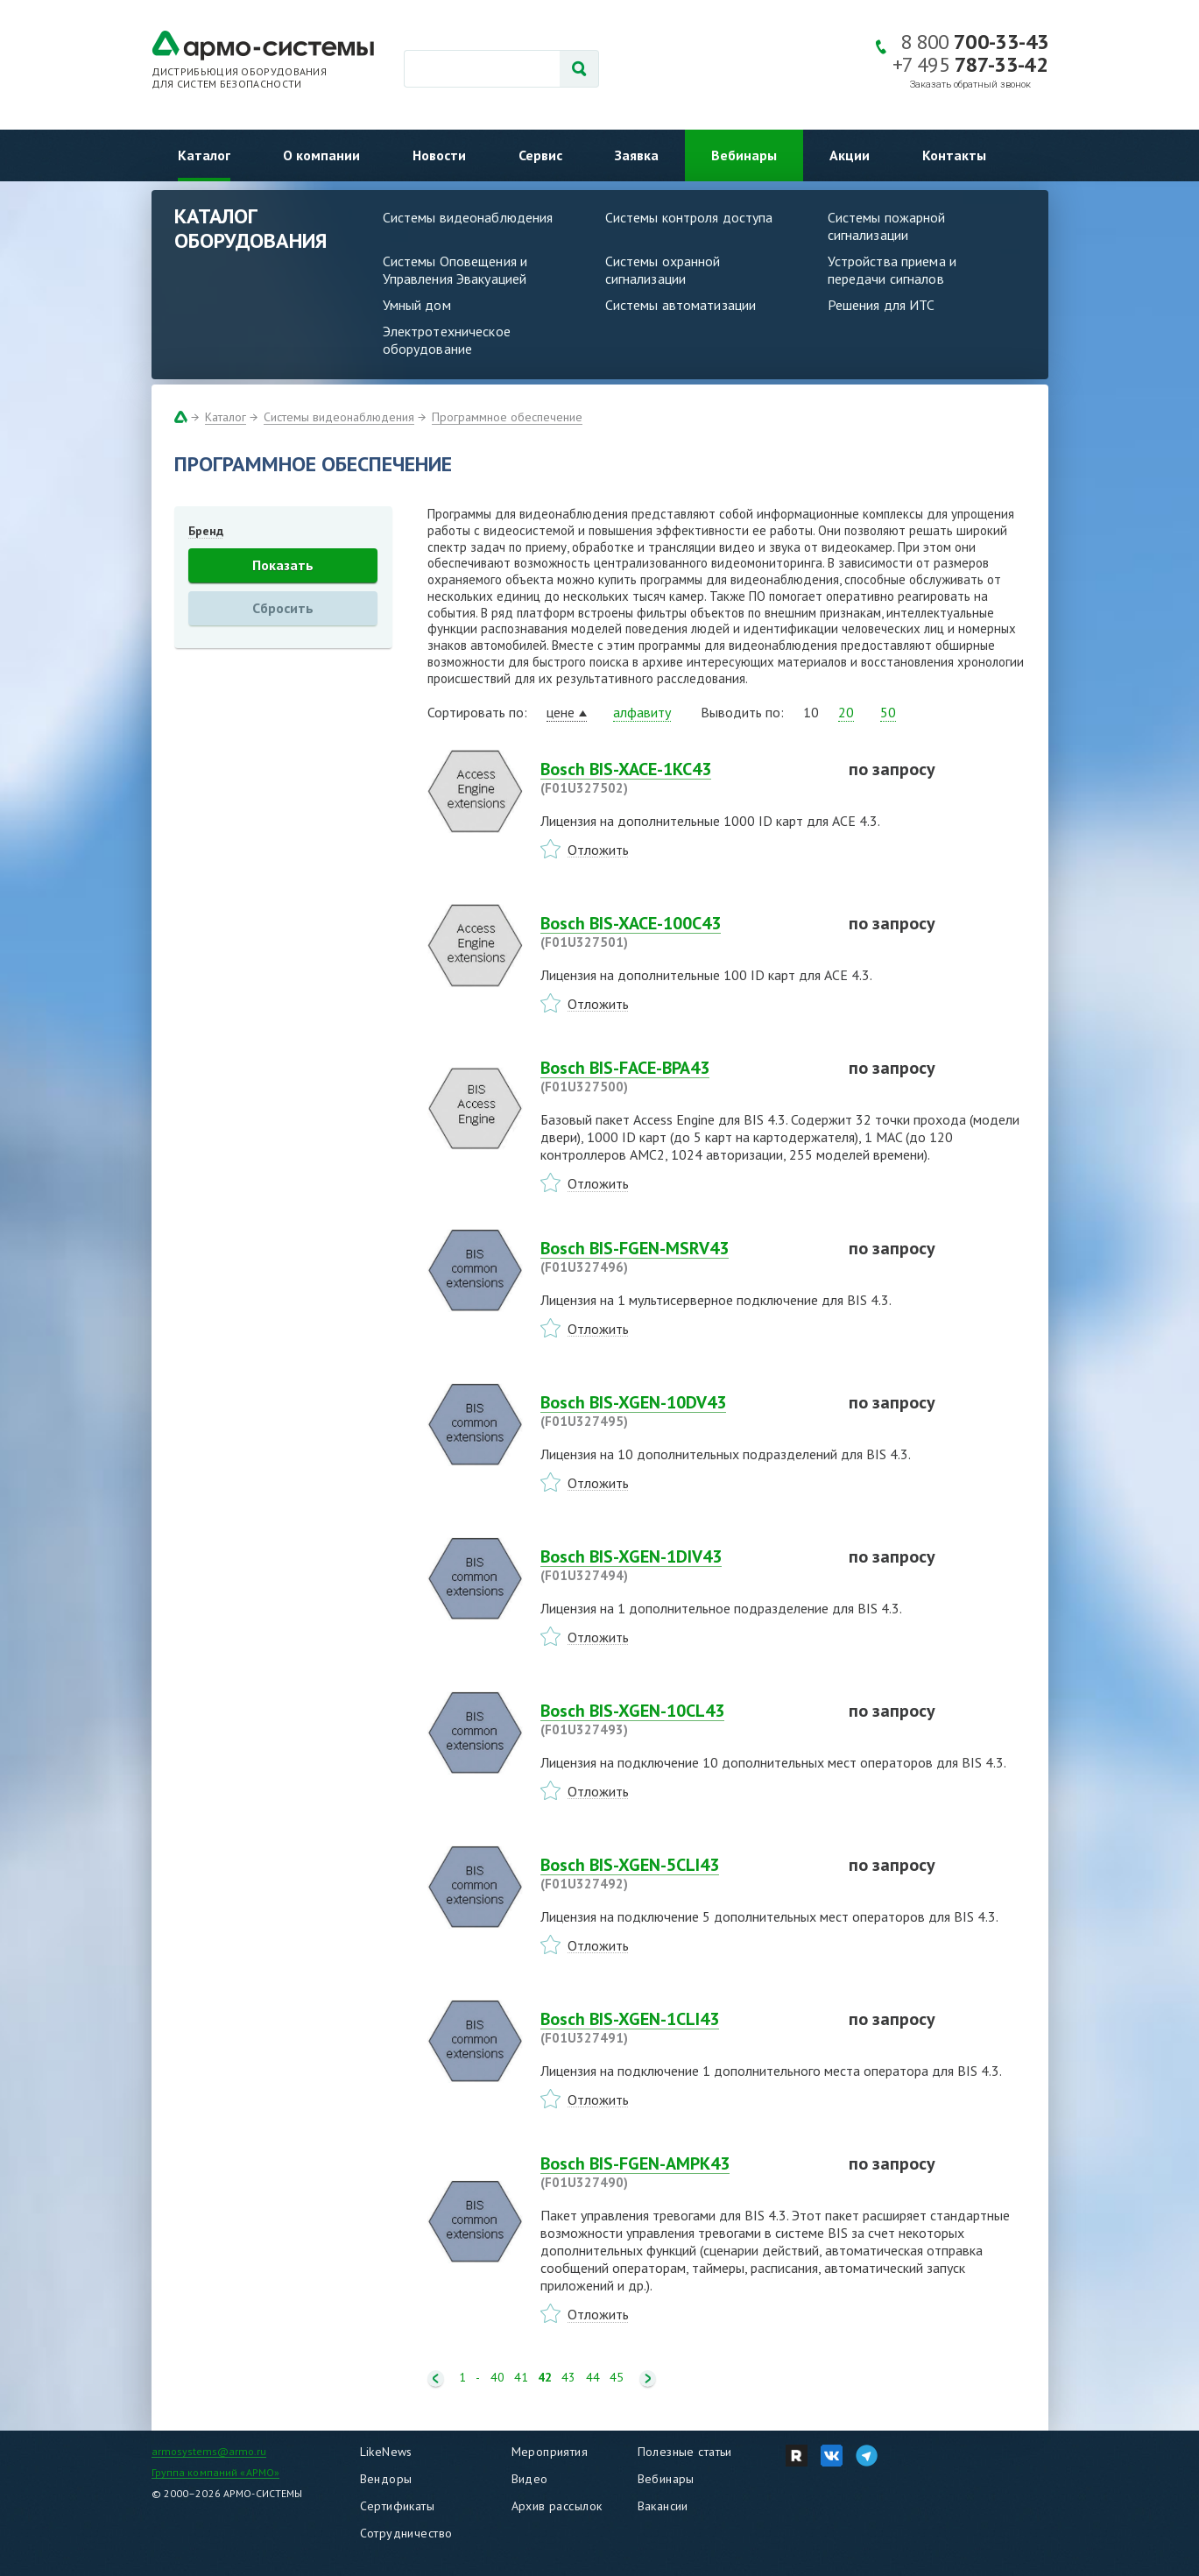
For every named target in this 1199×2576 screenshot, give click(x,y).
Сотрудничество (406, 2533)
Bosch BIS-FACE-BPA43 (684, 1076)
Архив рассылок (557, 2506)
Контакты (954, 155)
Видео (529, 2479)
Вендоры (386, 2479)
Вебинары (744, 155)
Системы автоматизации (681, 305)
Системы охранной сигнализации (663, 269)
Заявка (637, 155)
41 (521, 2377)
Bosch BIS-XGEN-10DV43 (684, 1411)
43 (568, 2377)
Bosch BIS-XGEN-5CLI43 (684, 1873)
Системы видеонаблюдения (468, 217)
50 (888, 712)
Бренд (205, 531)
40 (497, 2377)
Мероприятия (550, 2452)
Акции (849, 155)
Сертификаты (397, 2506)
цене (561, 712)
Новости (439, 155)
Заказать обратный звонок (970, 84)
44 (593, 2377)
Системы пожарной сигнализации (887, 225)
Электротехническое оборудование (447, 339)
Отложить (598, 849)
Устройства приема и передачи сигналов (892, 269)
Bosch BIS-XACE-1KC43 (684, 778)
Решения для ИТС (881, 305)
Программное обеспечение (507, 417)
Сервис (540, 155)
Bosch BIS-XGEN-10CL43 (684, 1719)
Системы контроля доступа (689, 217)
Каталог (204, 155)
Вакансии (663, 2506)
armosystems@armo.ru (209, 2451)
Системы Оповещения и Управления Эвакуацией (455, 269)
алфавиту (642, 712)
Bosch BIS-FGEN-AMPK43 (684, 2172)
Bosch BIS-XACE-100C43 (684, 932)
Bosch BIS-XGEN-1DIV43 (684, 1565)
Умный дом (417, 305)
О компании (321, 155)
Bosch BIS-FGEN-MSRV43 (684, 1257)
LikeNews (386, 2452)
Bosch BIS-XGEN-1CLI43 (684, 2028)
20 (846, 712)
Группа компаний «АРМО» (216, 2472)
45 (617, 2377)
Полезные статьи (685, 2452)
